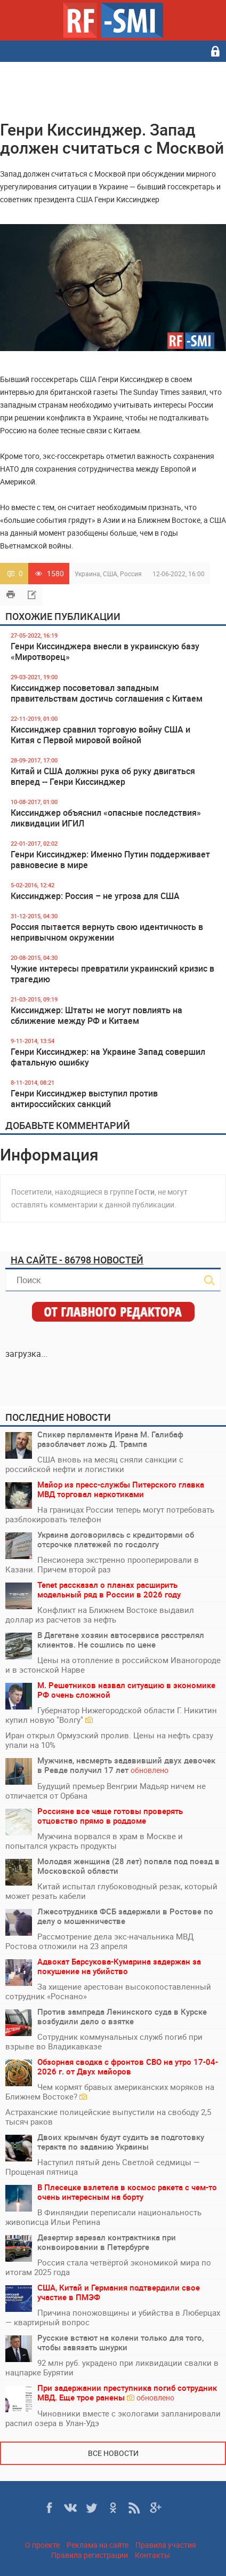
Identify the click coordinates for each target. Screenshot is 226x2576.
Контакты (152, 2555)
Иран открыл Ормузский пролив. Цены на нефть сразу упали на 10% (109, 1740)
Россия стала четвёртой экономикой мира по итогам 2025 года (108, 2267)
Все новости (113, 2453)
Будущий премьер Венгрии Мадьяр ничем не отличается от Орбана (105, 1790)
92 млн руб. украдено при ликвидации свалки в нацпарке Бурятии (112, 2367)
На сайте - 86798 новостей (77, 1259)
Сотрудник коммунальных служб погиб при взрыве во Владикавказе (104, 2041)
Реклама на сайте (97, 2545)
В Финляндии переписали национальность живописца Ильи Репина (103, 2217)
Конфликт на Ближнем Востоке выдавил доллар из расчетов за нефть (99, 1614)
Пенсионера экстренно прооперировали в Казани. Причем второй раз (102, 1564)
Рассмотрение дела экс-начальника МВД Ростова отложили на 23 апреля (99, 1941)
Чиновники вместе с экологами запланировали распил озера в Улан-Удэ (113, 2418)
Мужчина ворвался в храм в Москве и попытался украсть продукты (94, 1840)
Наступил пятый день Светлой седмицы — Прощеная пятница (102, 2166)
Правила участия (165, 2545)
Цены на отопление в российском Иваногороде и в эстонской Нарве (113, 1664)
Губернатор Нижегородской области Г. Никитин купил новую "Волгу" (111, 1714)
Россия (131, 573)
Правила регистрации (89, 2555)
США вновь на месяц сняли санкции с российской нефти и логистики (94, 1464)
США (110, 573)
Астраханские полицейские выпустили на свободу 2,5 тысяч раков (108, 2116)
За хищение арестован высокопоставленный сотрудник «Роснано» (108, 1991)
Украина (87, 573)
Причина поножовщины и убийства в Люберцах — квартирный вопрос (112, 2317)
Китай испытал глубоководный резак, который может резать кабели (111, 1891)
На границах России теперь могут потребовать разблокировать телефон (109, 1514)
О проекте (42, 2545)
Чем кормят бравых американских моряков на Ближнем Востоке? (109, 2091)
